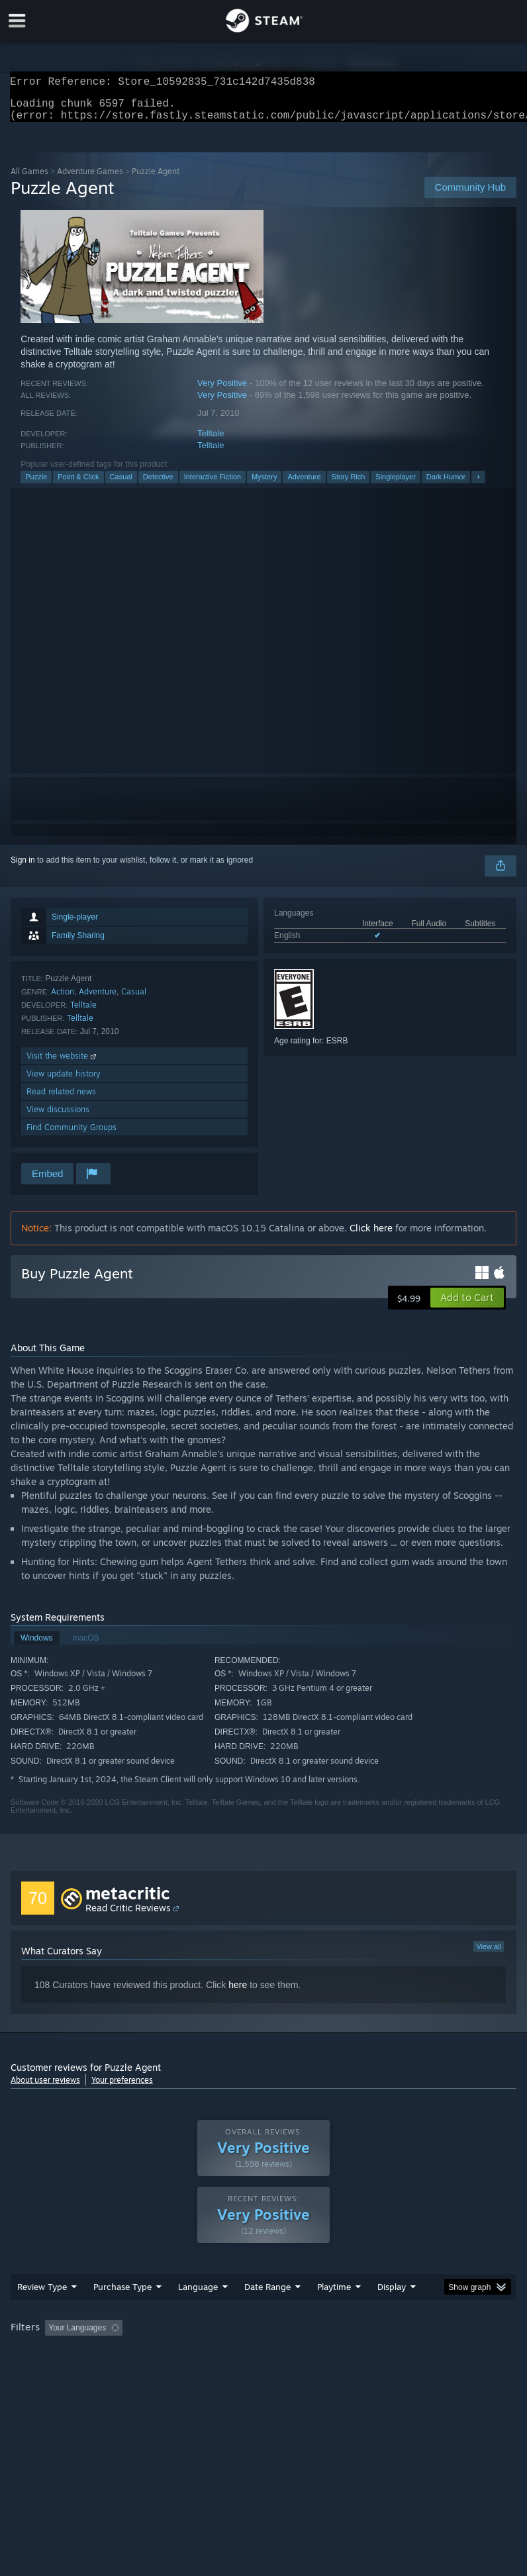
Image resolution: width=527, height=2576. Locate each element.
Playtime (334, 2294)
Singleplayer (395, 485)
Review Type (42, 2294)
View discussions (57, 1117)
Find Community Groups (71, 1135)
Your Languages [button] (77, 2335)
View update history (63, 1081)
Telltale (210, 441)
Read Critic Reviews (128, 1915)
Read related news (61, 1099)
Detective (158, 485)
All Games (29, 179)
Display (391, 2294)
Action (62, 999)
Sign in (23, 868)
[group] (263, 2337)
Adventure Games (90, 179)
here (237, 1992)
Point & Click (78, 485)
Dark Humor (445, 485)
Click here (371, 1235)
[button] (467, 1305)
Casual (121, 485)
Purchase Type (122, 2294)
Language (198, 2294)
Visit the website (62, 1064)
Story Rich (348, 485)
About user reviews (45, 2088)
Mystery (264, 485)
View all (488, 1954)
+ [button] (478, 485)
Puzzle (36, 485)
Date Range (267, 2294)
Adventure (303, 485)
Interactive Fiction (212, 485)
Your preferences (122, 2088)
